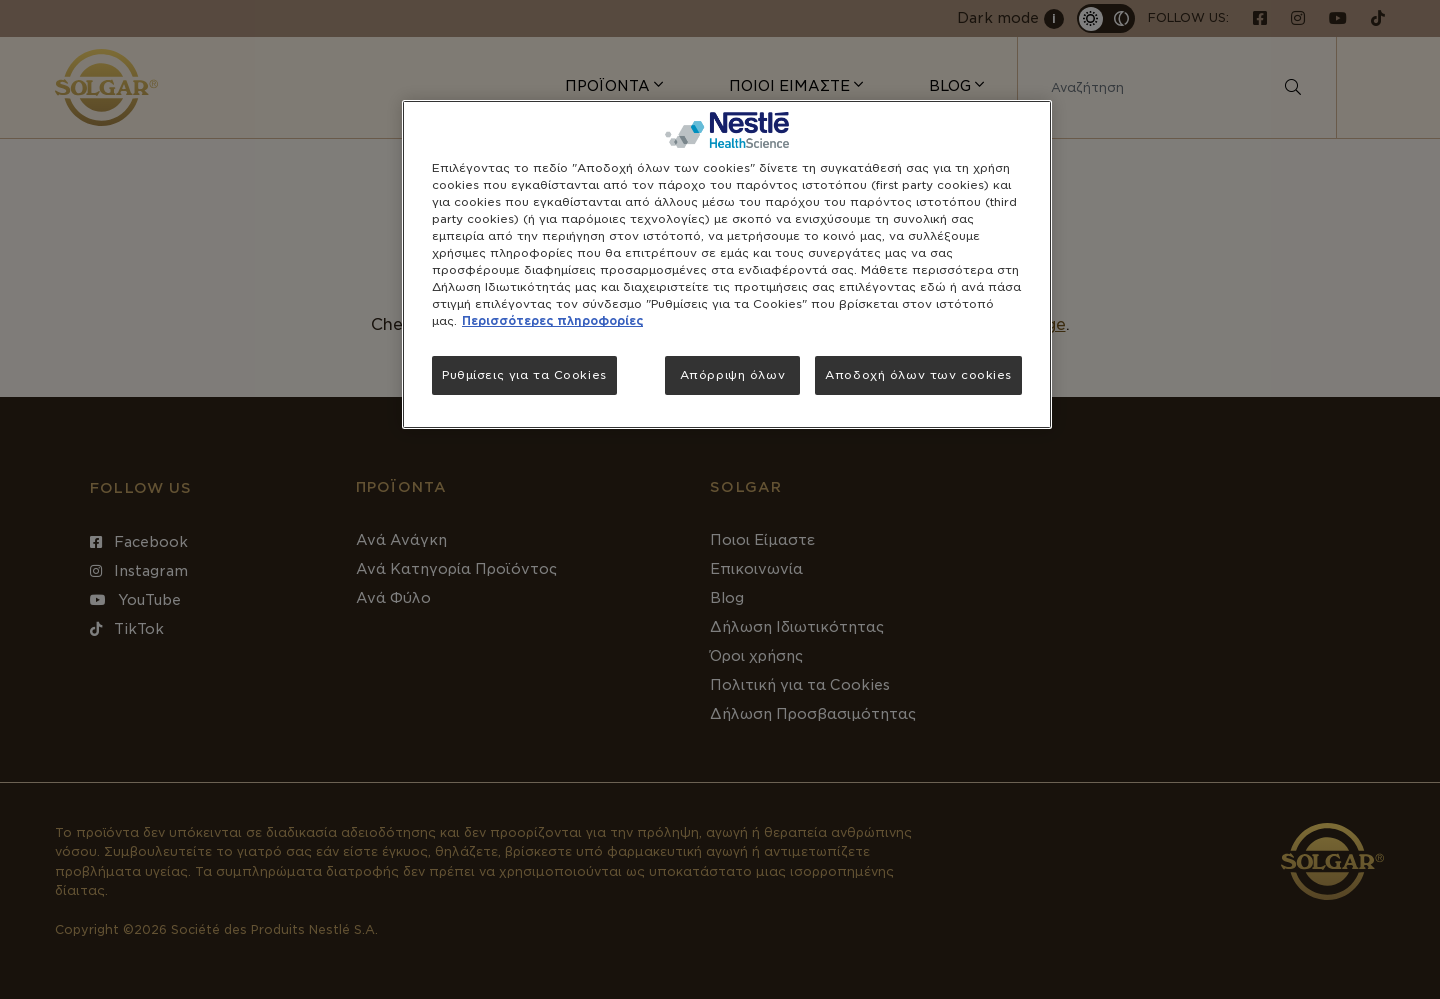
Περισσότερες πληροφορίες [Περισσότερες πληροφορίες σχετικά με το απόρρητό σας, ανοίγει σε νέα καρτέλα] (552, 321)
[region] (727, 265)
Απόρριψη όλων (732, 375)
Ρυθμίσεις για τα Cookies (524, 375)
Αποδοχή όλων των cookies (918, 375)
